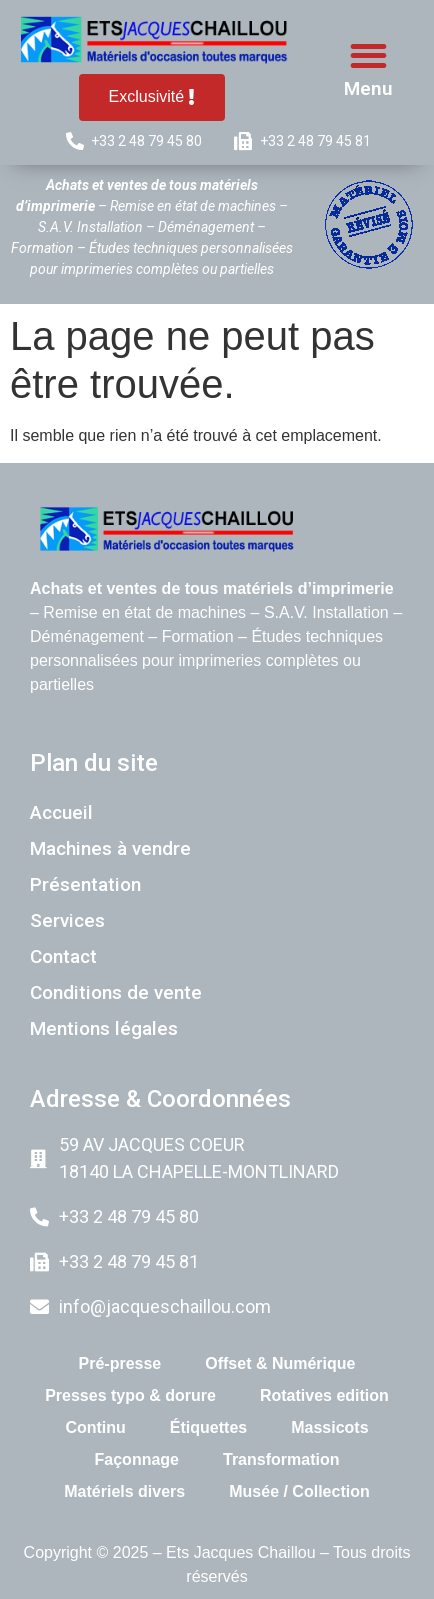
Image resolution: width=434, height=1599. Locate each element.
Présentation (85, 884)
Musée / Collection (299, 1491)
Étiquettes (208, 1427)
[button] (369, 55)
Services (67, 920)
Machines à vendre (110, 848)
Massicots (329, 1427)
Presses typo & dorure (130, 1395)
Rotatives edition (324, 1395)
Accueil (61, 812)
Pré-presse (120, 1363)
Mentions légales (104, 1028)
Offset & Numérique (280, 1363)
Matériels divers (124, 1491)
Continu (95, 1427)
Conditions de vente (116, 992)
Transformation (281, 1459)
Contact (63, 956)
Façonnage (137, 1459)
